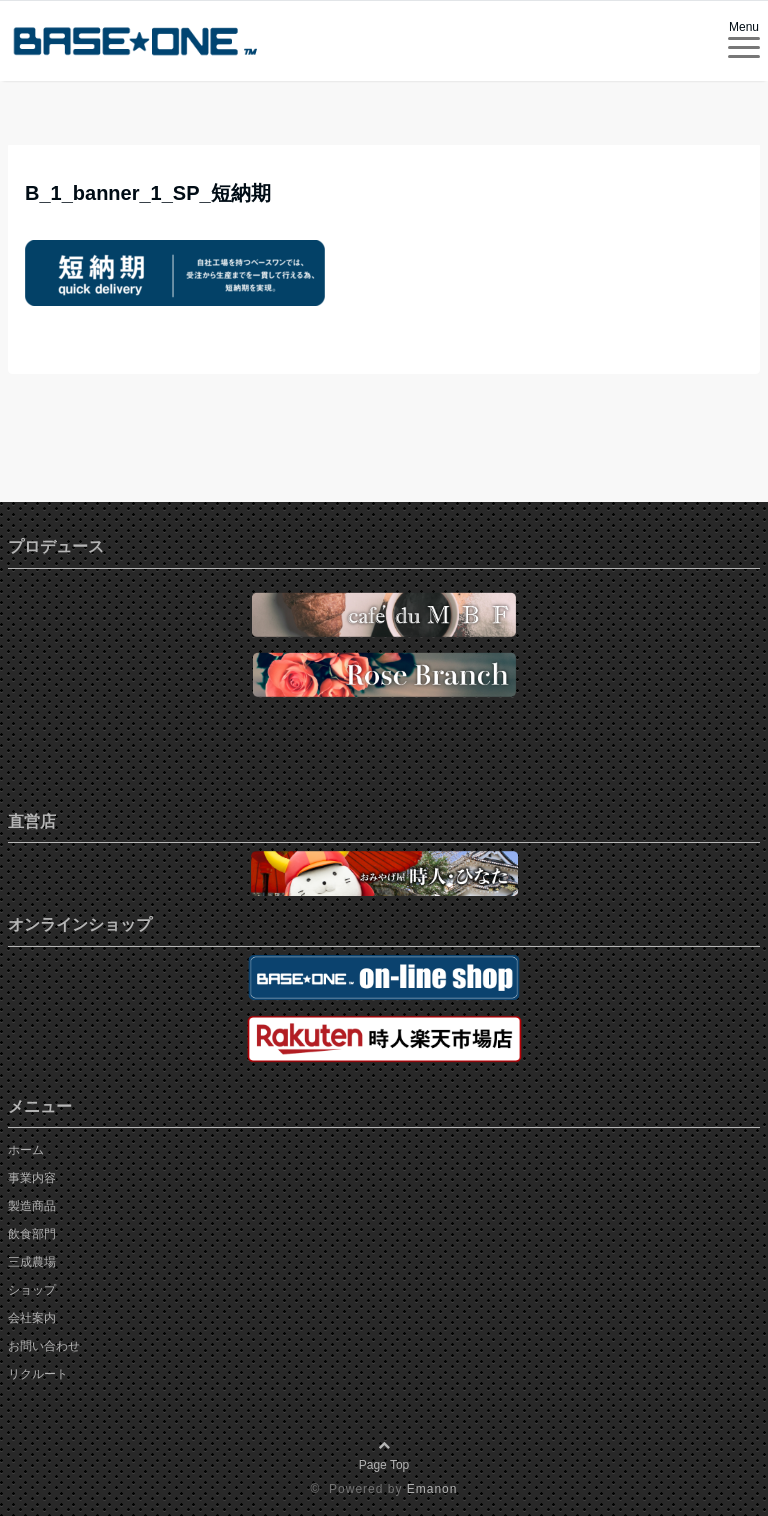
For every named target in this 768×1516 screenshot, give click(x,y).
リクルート (38, 1374)
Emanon (432, 1489)
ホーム (26, 1150)
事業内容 (32, 1178)
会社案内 (32, 1318)
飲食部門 (32, 1234)
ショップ (32, 1290)
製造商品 (32, 1206)
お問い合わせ (44, 1346)
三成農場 (32, 1262)
